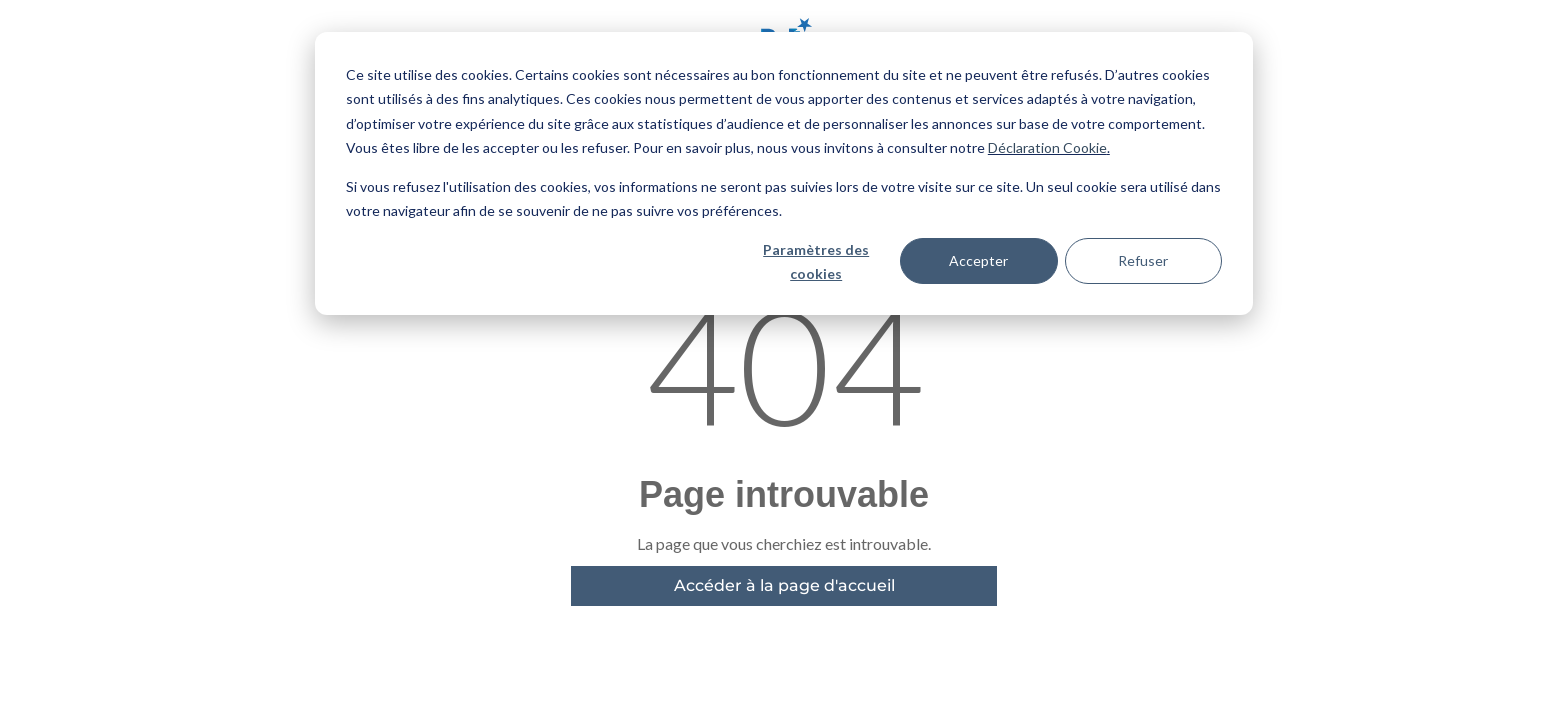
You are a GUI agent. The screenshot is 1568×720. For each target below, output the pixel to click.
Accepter (978, 260)
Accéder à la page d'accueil (784, 585)
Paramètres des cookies (816, 262)
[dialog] (784, 173)
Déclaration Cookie (1047, 147)
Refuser (1143, 260)
